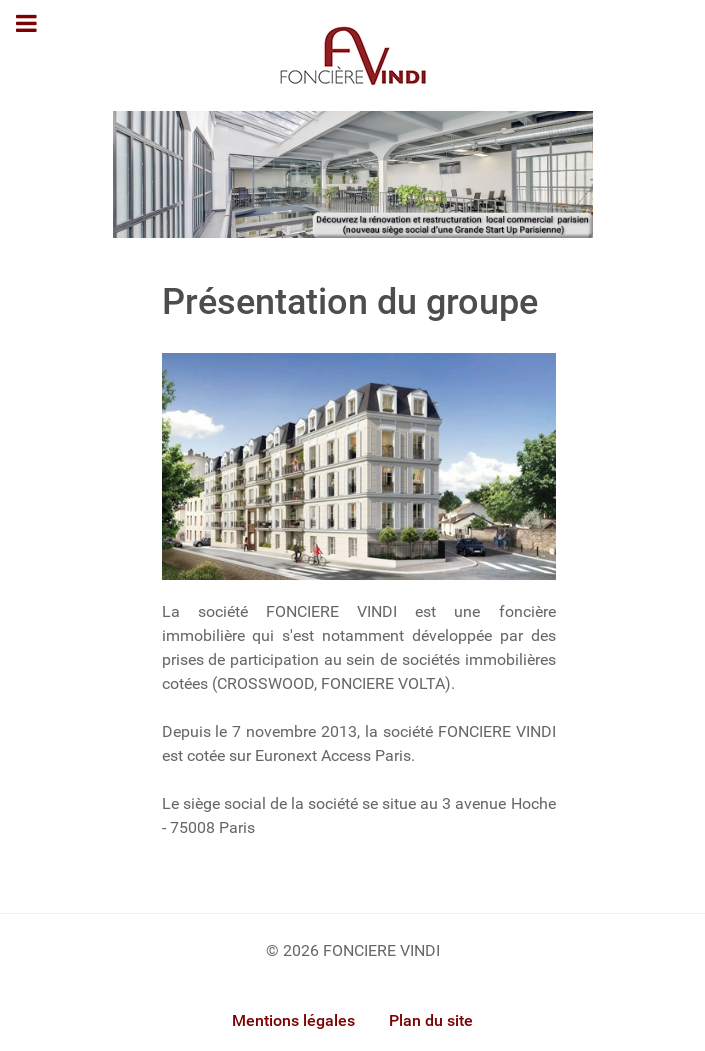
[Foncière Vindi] (353, 173)
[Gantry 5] (353, 55)
